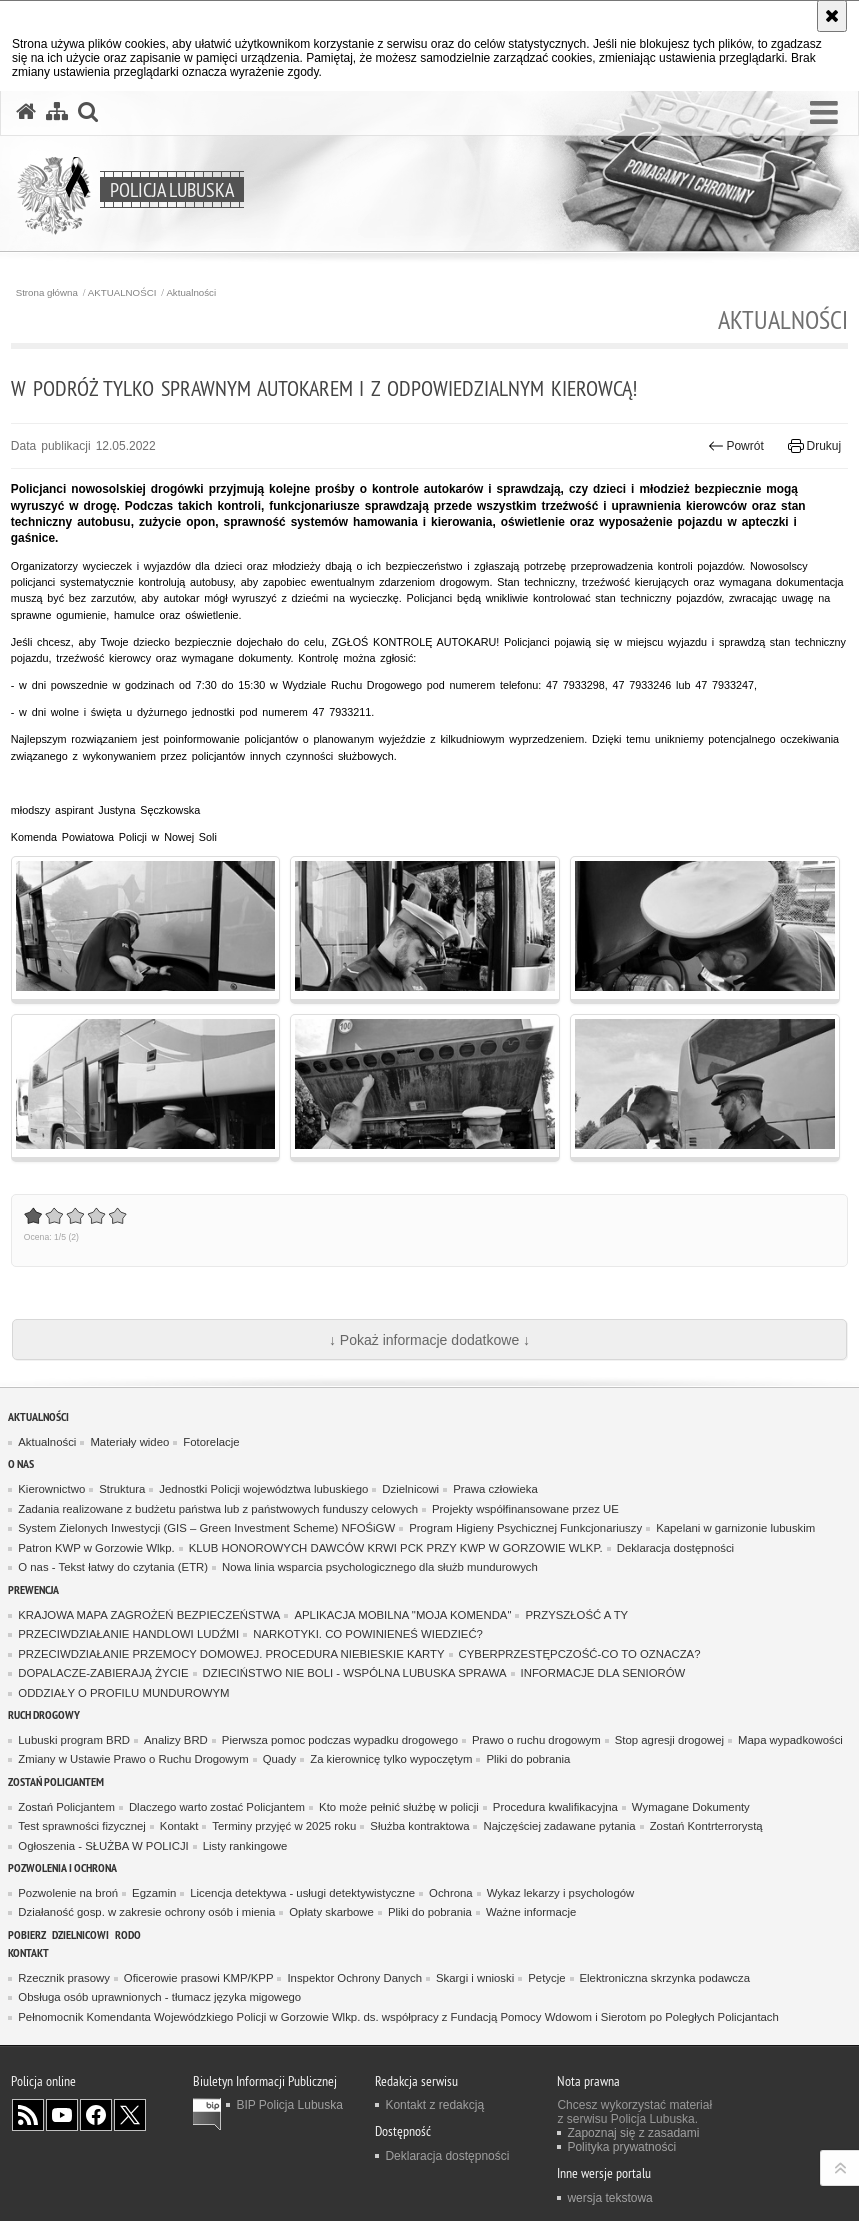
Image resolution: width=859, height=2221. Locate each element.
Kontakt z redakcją (434, 2105)
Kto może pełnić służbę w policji (399, 1807)
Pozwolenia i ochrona (62, 1867)
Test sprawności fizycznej (82, 1826)
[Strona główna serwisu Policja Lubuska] (26, 112)
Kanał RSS (28, 2115)
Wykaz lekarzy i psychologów (561, 1893)
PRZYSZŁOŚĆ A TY (576, 1615)
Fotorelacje (211, 1442)
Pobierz (27, 1934)
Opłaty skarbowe (331, 1912)
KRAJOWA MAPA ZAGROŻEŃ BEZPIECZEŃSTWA (149, 1615)
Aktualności (191, 293)
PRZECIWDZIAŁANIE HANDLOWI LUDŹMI (128, 1634)
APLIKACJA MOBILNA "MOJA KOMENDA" (402, 1615)
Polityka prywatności (621, 2147)
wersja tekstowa (609, 2198)
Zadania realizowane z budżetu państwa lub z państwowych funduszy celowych (218, 1509)
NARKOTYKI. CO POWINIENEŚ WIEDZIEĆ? (368, 1634)
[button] (824, 113)
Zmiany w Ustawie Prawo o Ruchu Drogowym (133, 1759)
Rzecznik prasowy (64, 1978)
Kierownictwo (51, 1489)
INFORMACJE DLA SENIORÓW (603, 1673)
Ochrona (451, 1893)
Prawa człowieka (495, 1489)
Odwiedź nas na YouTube (62, 2115)
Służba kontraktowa (419, 1826)
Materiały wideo (129, 1442)
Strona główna (47, 293)
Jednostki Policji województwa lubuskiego (263, 1489)
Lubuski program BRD (74, 1740)
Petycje (546, 1978)
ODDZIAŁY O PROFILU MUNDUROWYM (123, 1693)
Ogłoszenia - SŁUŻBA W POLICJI (103, 1846)
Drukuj (814, 446)
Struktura (122, 1489)
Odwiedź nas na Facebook (96, 2115)
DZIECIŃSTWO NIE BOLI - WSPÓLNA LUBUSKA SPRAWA (355, 1673)
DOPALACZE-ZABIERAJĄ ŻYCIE (103, 1673)
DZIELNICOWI (80, 1934)
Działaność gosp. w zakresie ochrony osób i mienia (146, 1912)
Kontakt (179, 1826)
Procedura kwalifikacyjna (555, 1807)
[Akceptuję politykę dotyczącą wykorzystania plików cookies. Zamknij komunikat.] (832, 16)
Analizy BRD (176, 1740)
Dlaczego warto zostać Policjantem (217, 1807)
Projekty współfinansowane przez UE (525, 1509)
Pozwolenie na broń (68, 1893)
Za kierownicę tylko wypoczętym (391, 1759)
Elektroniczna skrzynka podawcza (665, 1978)
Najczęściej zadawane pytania (559, 1826)
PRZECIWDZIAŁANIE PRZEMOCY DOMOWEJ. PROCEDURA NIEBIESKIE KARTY (231, 1654)
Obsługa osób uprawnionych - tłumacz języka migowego (159, 1997)
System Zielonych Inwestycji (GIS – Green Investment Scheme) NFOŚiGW (206, 1528)
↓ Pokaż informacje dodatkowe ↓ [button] (429, 1340)
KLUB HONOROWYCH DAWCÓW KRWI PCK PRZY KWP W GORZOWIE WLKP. (396, 1548)
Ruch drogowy (44, 1714)
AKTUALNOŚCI (122, 293)
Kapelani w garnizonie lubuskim (735, 1528)
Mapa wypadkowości (790, 1740)
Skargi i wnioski (475, 1978)
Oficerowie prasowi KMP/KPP (199, 1978)
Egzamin (154, 1893)
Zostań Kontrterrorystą (706, 1826)
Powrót (736, 446)
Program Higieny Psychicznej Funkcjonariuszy (525, 1528)
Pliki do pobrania (528, 1759)
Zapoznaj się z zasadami (633, 2133)
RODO (128, 1934)
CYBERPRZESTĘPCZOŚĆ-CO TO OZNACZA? (580, 1654)
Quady (279, 1759)
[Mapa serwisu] (57, 112)
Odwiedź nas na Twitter (130, 2115)
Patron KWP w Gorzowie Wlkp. (96, 1548)
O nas (21, 1463)
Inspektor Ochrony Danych (354, 1978)
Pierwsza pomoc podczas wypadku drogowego (340, 1740)
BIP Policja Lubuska (289, 2105)
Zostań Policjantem (56, 1781)
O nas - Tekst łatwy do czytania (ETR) (113, 1567)
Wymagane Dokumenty (691, 1807)
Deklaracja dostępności (675, 1548)
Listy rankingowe (245, 1846)
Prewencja (33, 1589)
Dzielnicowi (410, 1489)
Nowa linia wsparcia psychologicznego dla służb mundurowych (380, 1567)
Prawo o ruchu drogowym (536, 1740)
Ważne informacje (531, 1912)
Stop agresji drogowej (669, 1740)
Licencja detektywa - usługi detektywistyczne (302, 1893)
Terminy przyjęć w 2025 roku (284, 1826)
